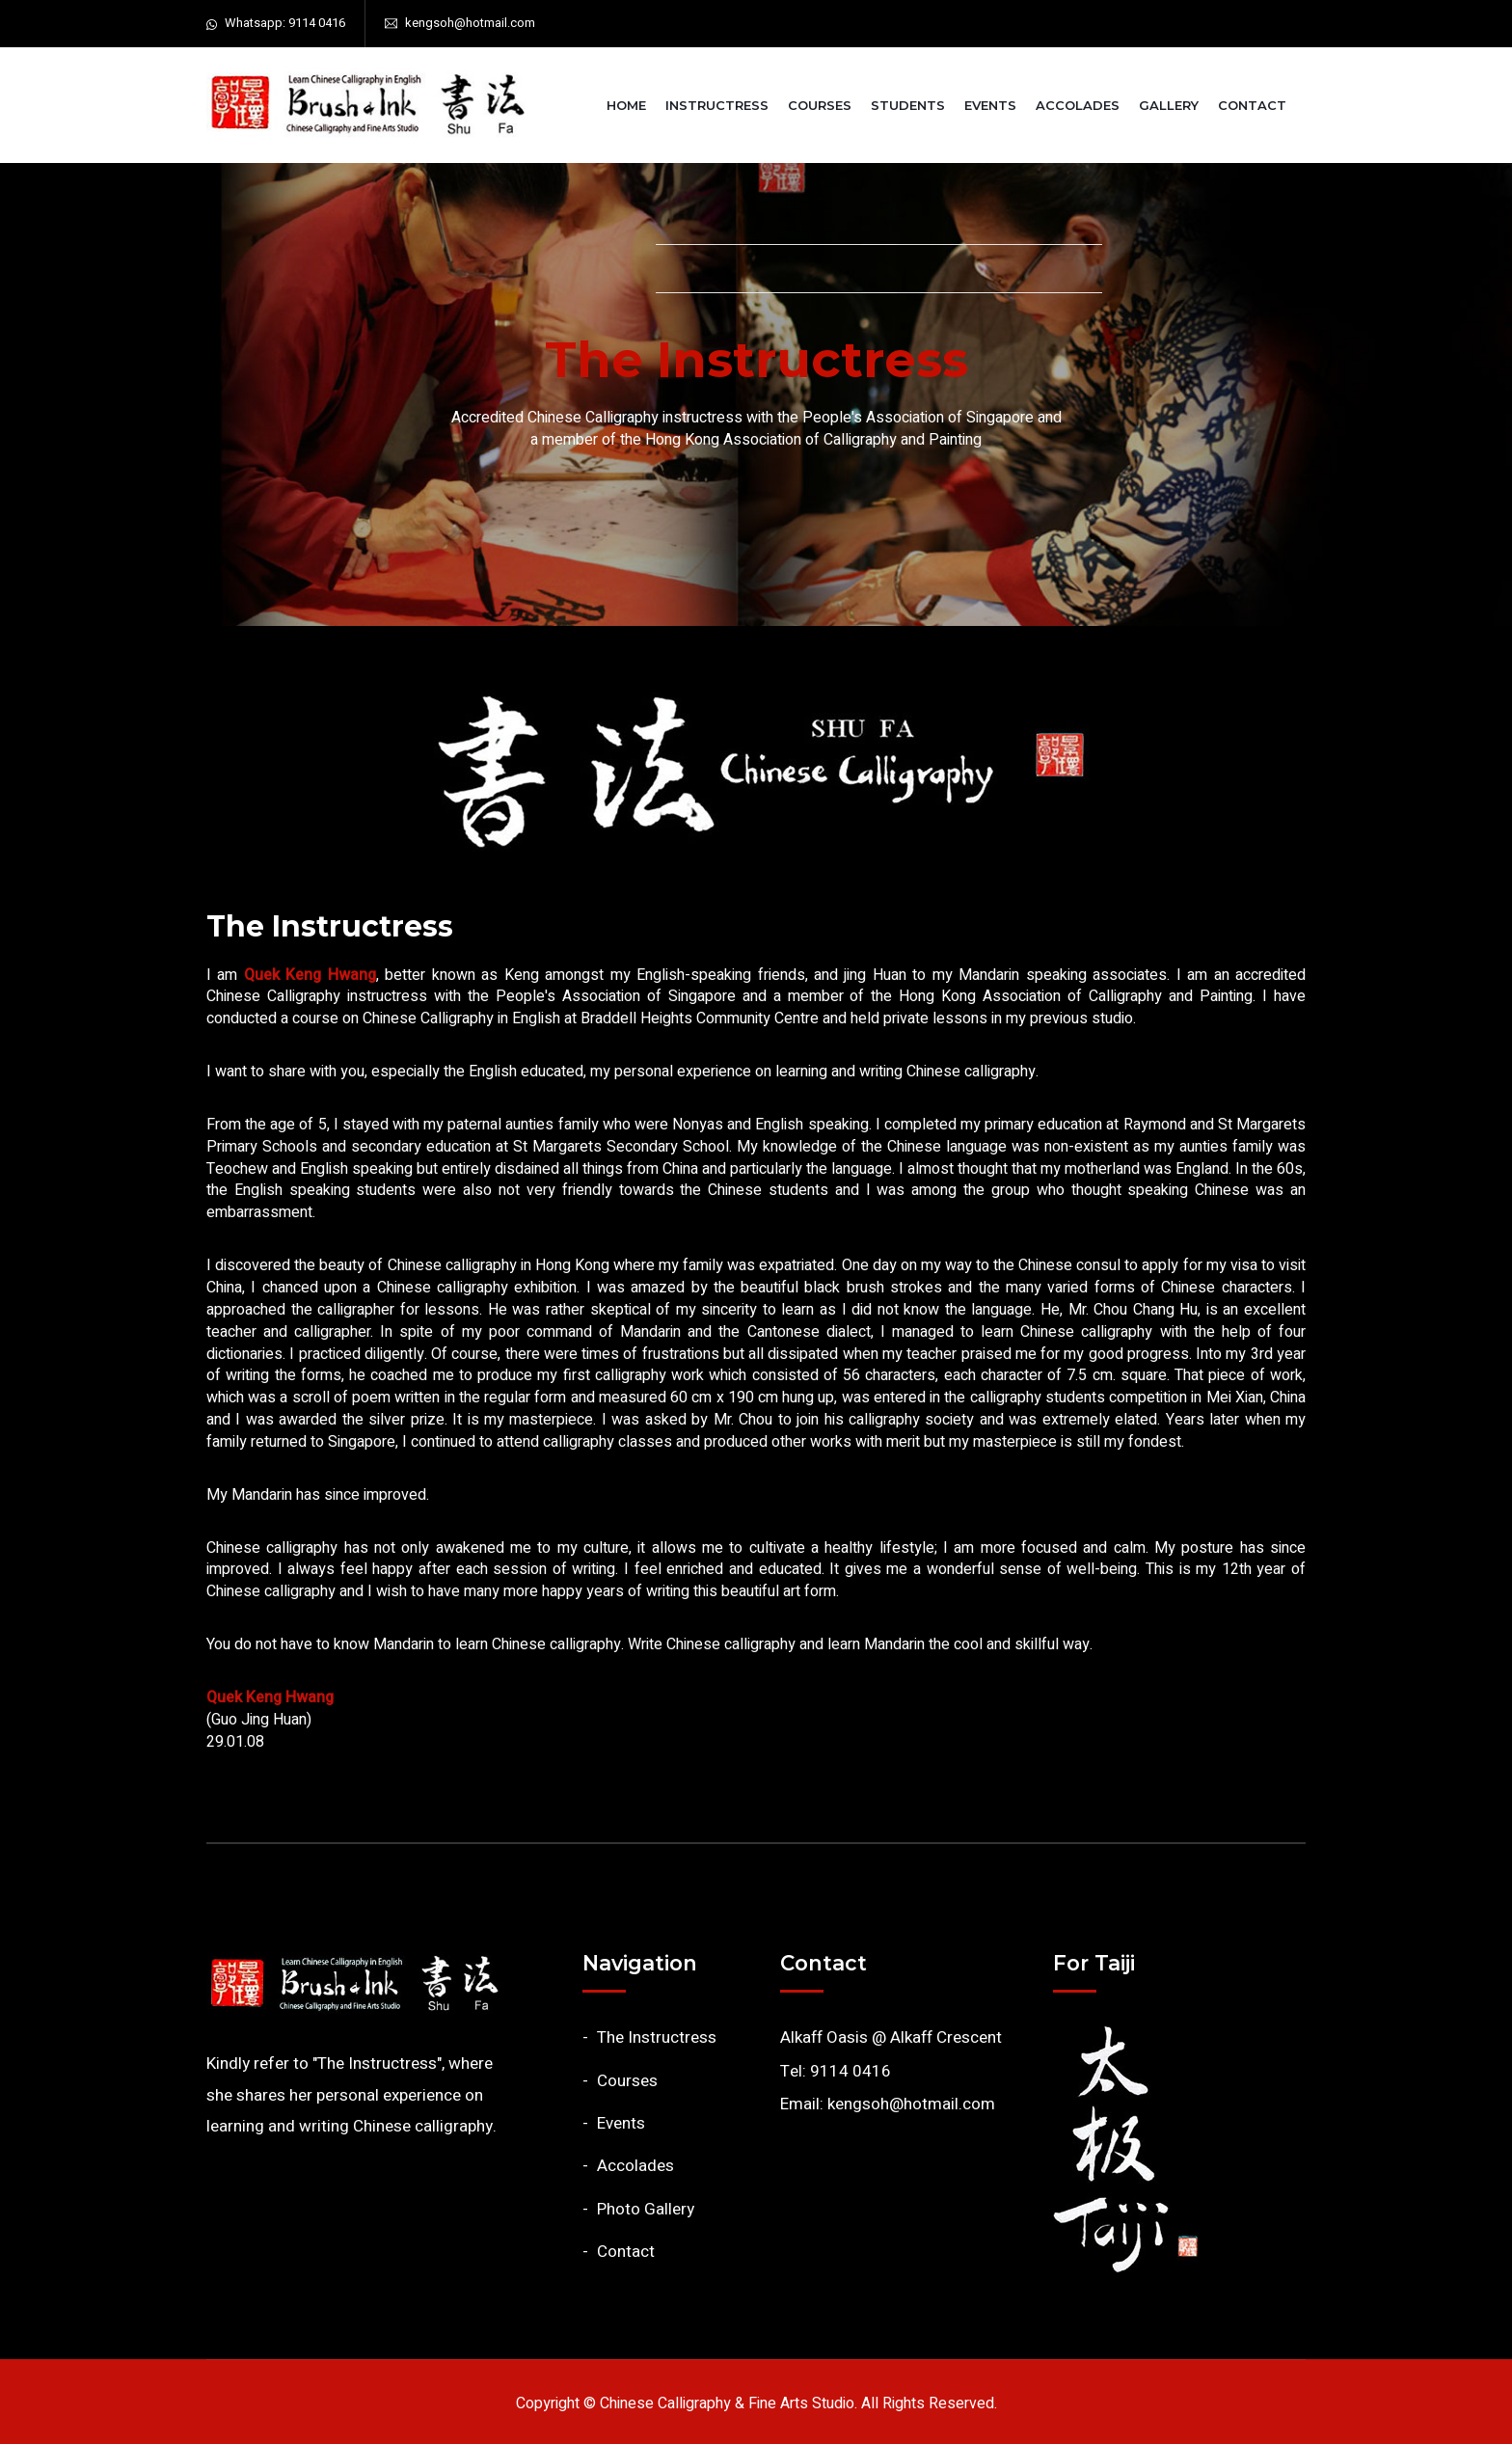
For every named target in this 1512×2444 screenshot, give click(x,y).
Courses (819, 105)
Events (990, 105)
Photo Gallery (645, 2209)
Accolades (1078, 105)
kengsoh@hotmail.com (470, 23)
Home (626, 105)
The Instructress (656, 2037)
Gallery (1169, 105)
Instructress (717, 105)
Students (908, 105)
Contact (1252, 105)
